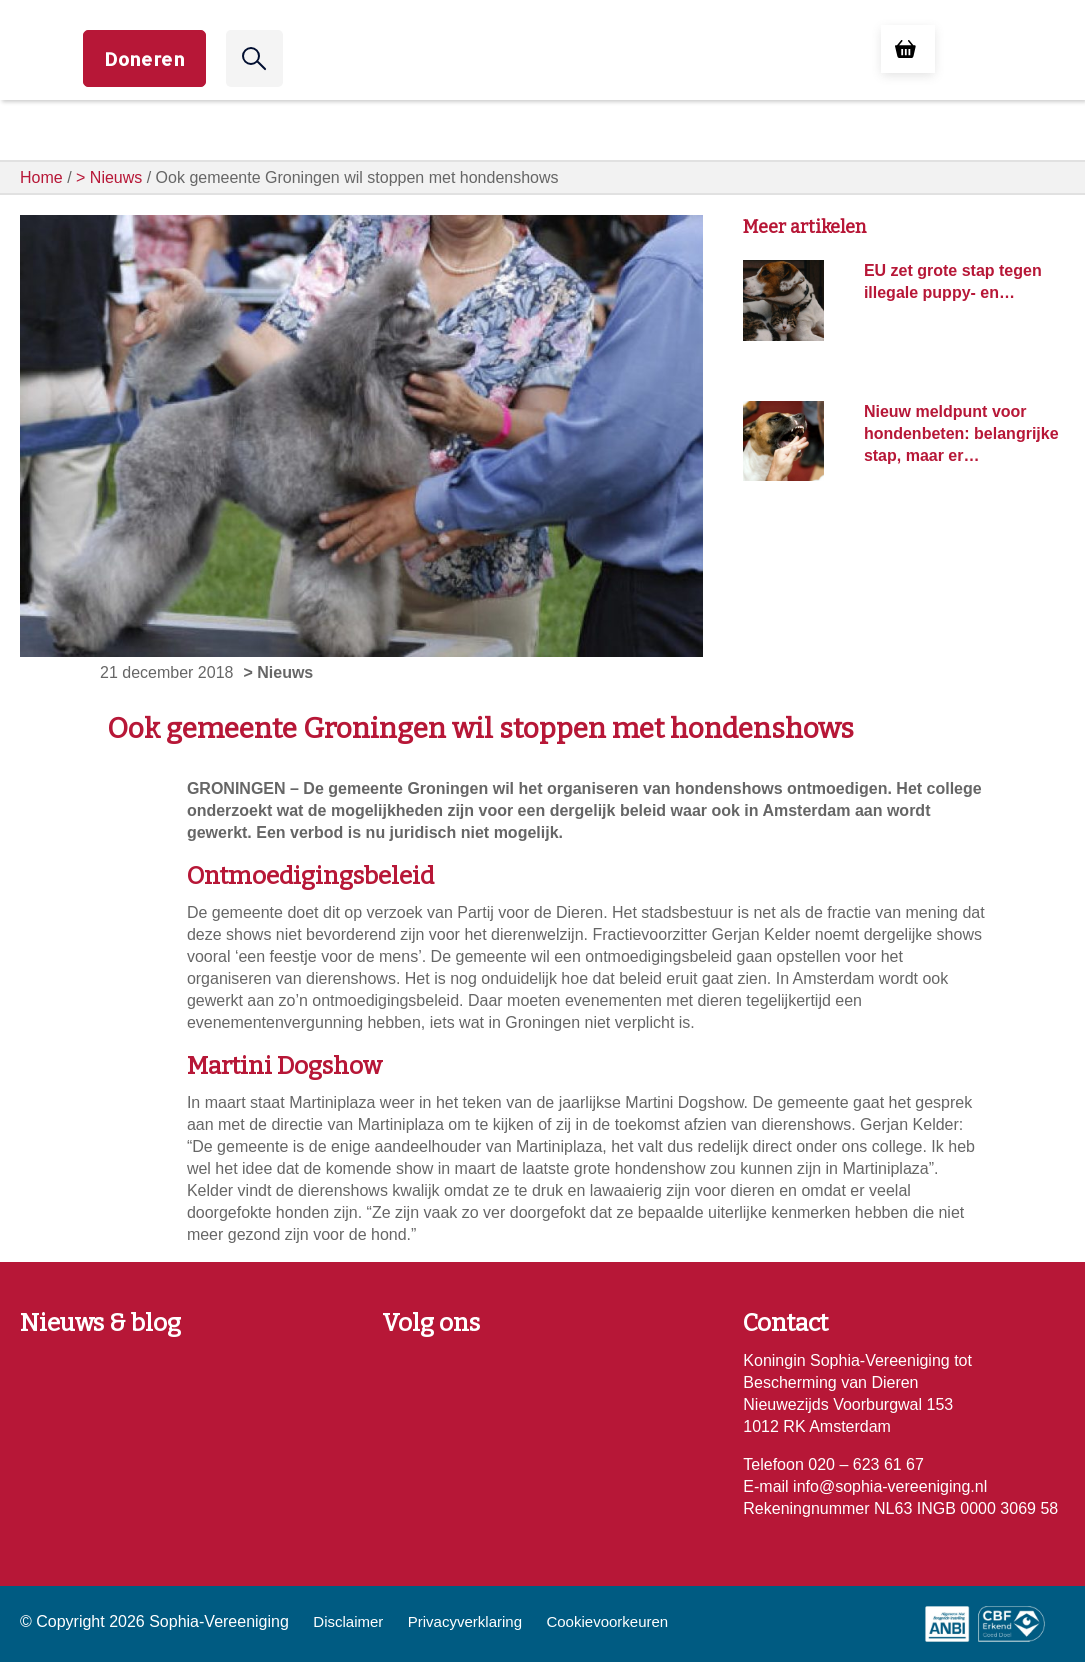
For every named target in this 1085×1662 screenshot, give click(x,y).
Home (41, 177)
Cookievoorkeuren (607, 1621)
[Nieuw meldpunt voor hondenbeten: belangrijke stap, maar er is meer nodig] (783, 439)
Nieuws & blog (100, 1323)
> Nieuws (109, 177)
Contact (785, 1323)
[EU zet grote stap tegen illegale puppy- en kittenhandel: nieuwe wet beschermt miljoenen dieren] (783, 299)
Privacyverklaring (465, 1621)
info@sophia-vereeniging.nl (888, 1486)
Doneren (144, 58)
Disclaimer (348, 1621)
